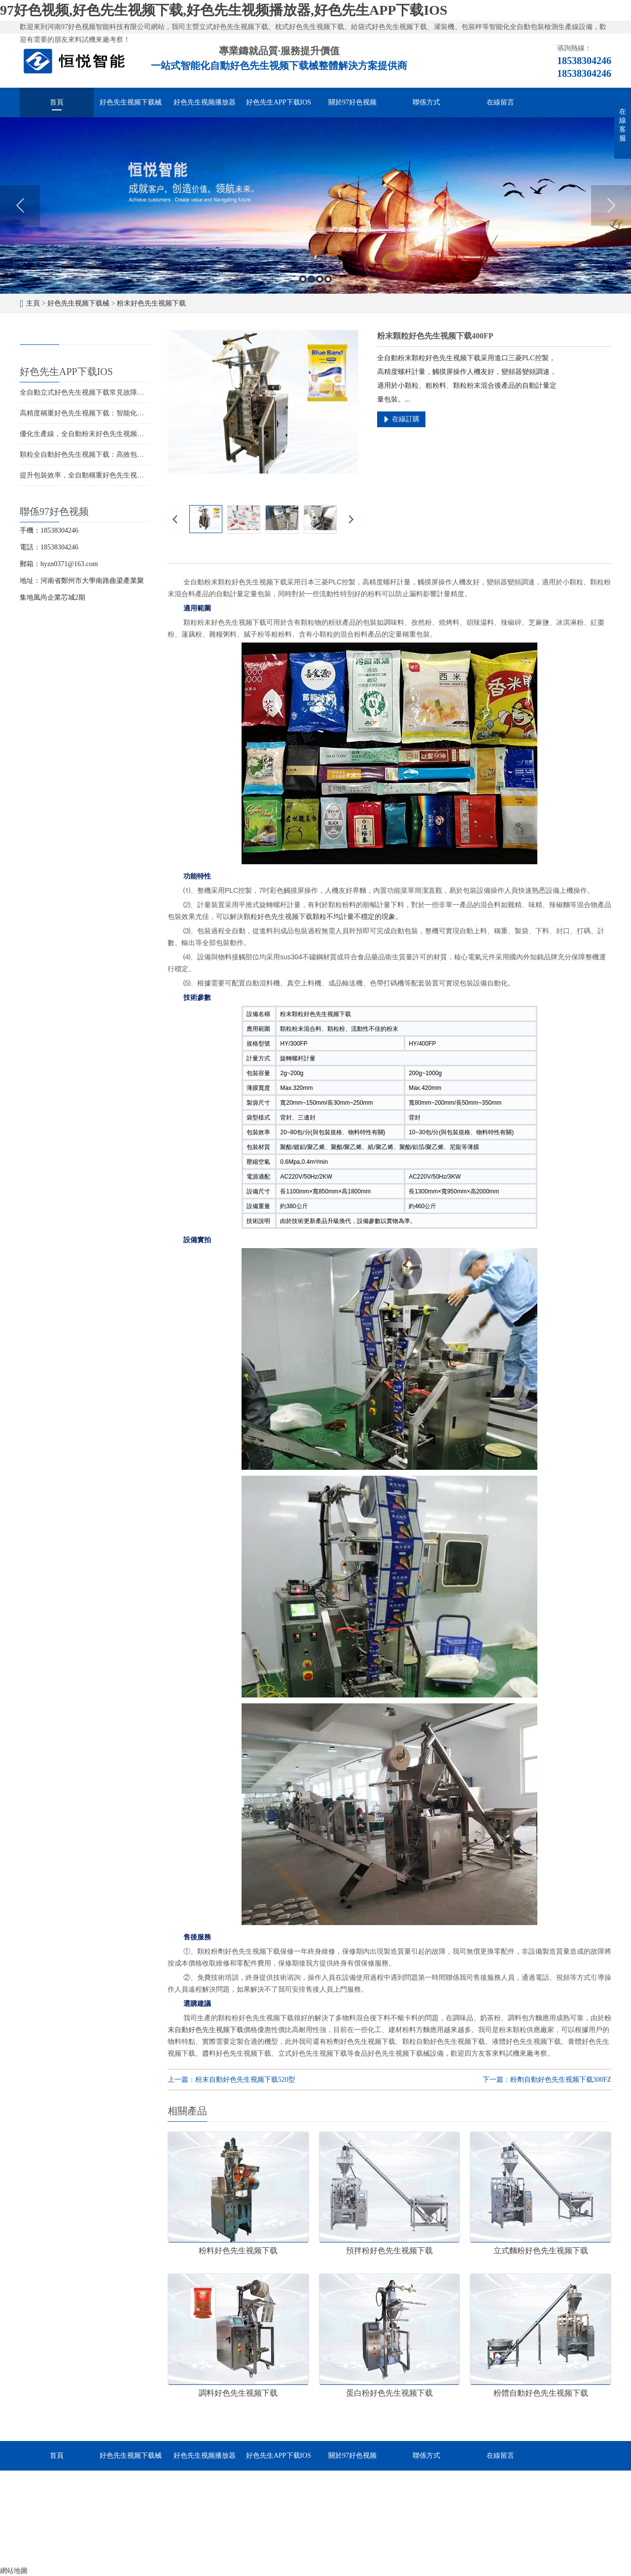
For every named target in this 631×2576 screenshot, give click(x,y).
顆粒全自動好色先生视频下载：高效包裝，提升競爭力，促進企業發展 (127, 454)
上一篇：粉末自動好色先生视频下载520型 (231, 2079)
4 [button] (328, 279)
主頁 (33, 303)
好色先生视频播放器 (205, 102)
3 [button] (319, 279)
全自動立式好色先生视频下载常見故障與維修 (89, 392)
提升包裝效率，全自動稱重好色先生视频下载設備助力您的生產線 (120, 475)
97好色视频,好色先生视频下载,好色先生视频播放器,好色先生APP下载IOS (224, 10)
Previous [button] (20, 205)
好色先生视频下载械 (131, 102)
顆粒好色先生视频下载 (278, 916)
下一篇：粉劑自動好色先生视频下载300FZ (547, 2079)
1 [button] (303, 279)
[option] (315, 205)
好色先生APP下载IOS (278, 102)
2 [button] (311, 279)
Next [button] (611, 205)
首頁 (57, 102)
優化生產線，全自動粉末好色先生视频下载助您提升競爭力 (109, 434)
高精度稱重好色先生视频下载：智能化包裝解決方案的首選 (109, 413)
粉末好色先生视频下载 (151, 303)
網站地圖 (14, 2571)
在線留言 (500, 102)
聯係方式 (426, 102)
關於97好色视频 (352, 102)
